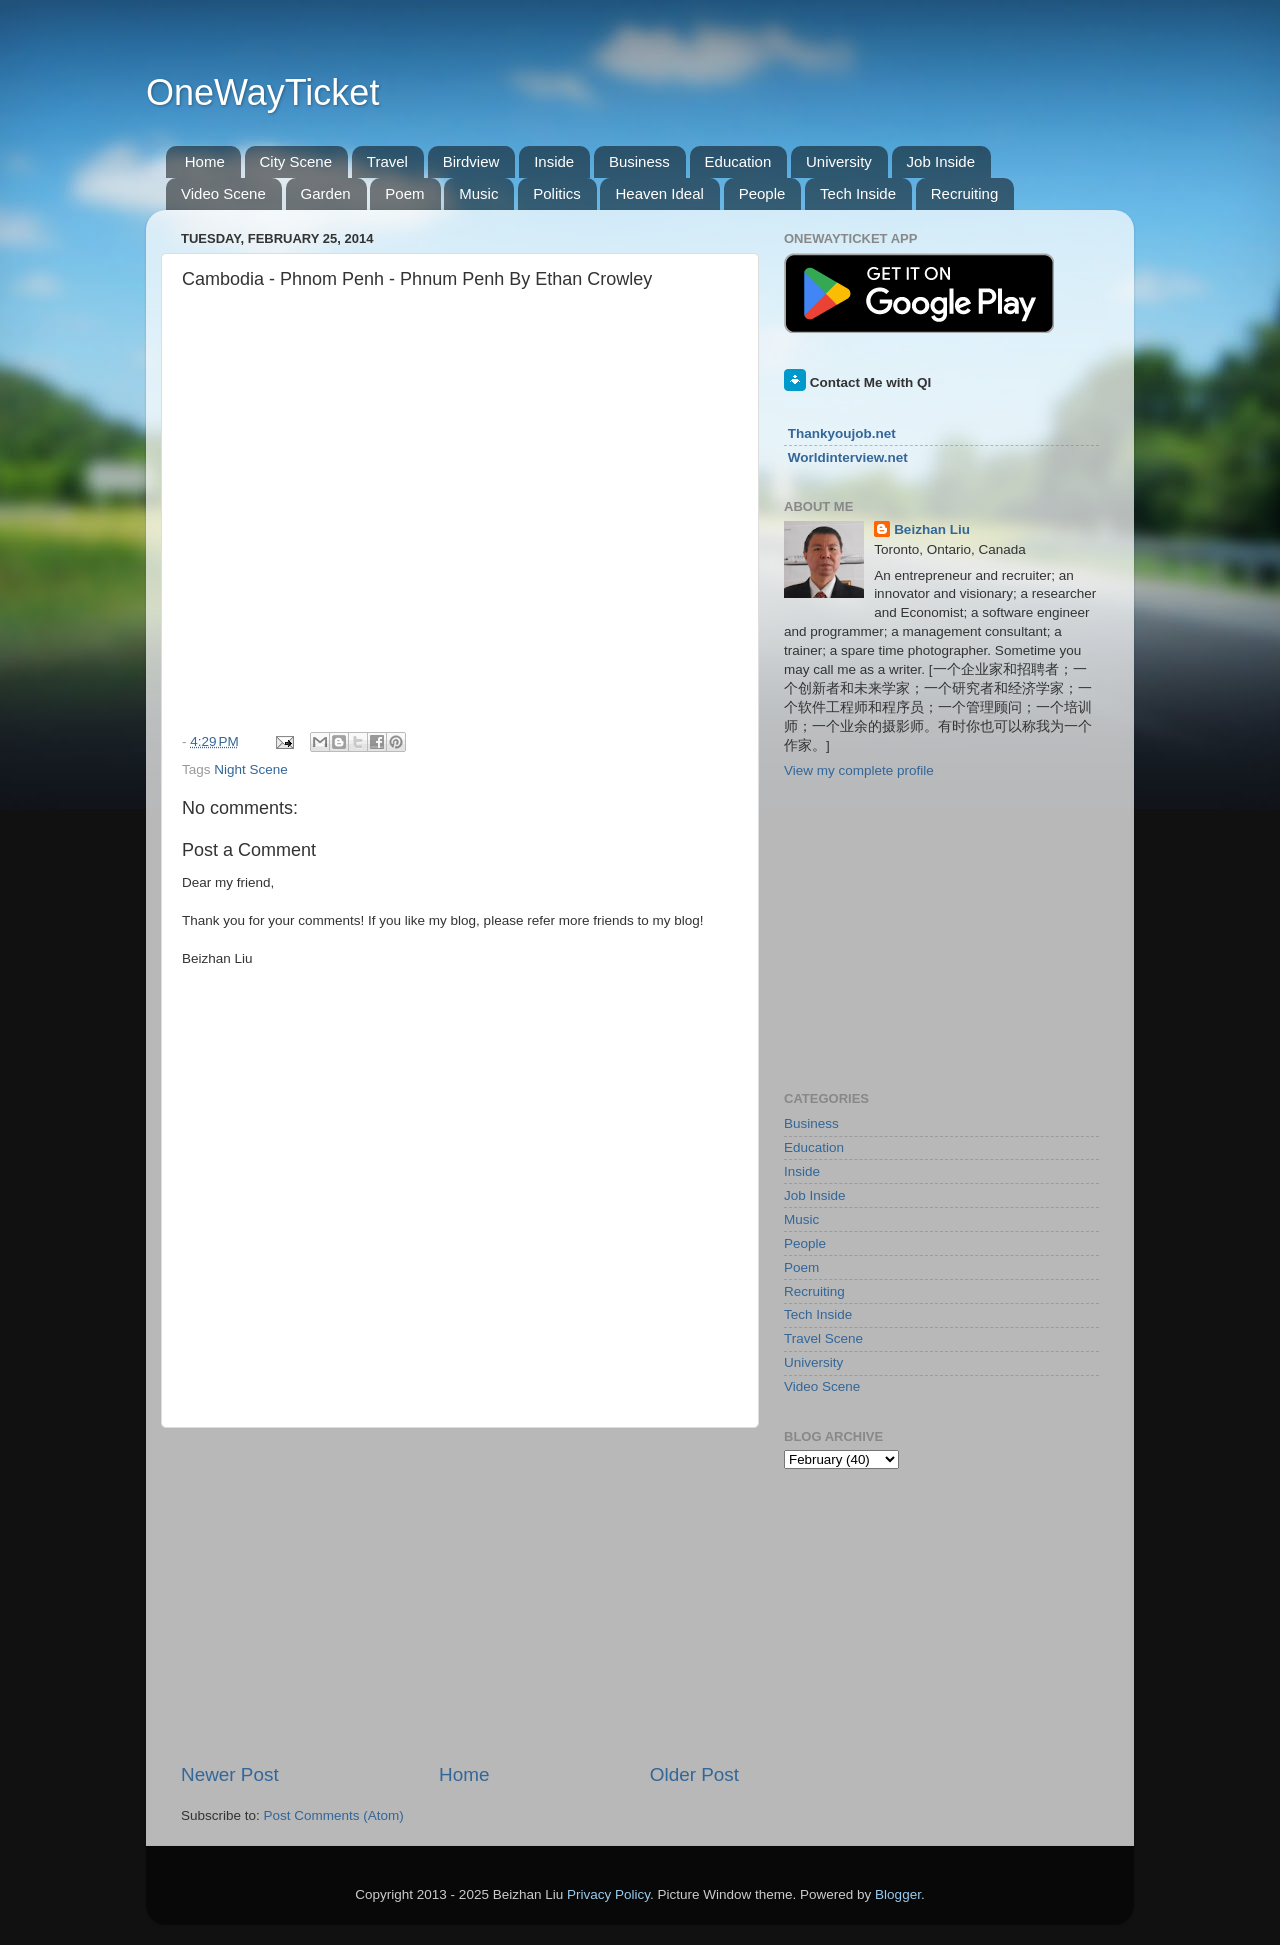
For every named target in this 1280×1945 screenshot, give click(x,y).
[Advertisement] (460, 1595)
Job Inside (941, 161)
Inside (554, 161)
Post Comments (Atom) (334, 1815)
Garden (326, 193)
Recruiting (965, 193)
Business (639, 161)
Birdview (471, 161)
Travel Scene (823, 1338)
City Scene (296, 161)
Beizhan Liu (932, 529)
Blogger (898, 1894)
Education (738, 161)
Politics (557, 193)
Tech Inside (858, 193)
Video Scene (223, 193)
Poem (404, 193)
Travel (387, 161)
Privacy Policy (608, 1894)
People (762, 193)
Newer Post (230, 1774)
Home (205, 161)
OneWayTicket (262, 92)
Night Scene (251, 769)
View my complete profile (859, 770)
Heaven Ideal (659, 193)
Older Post (694, 1774)
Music (478, 193)
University (839, 161)
